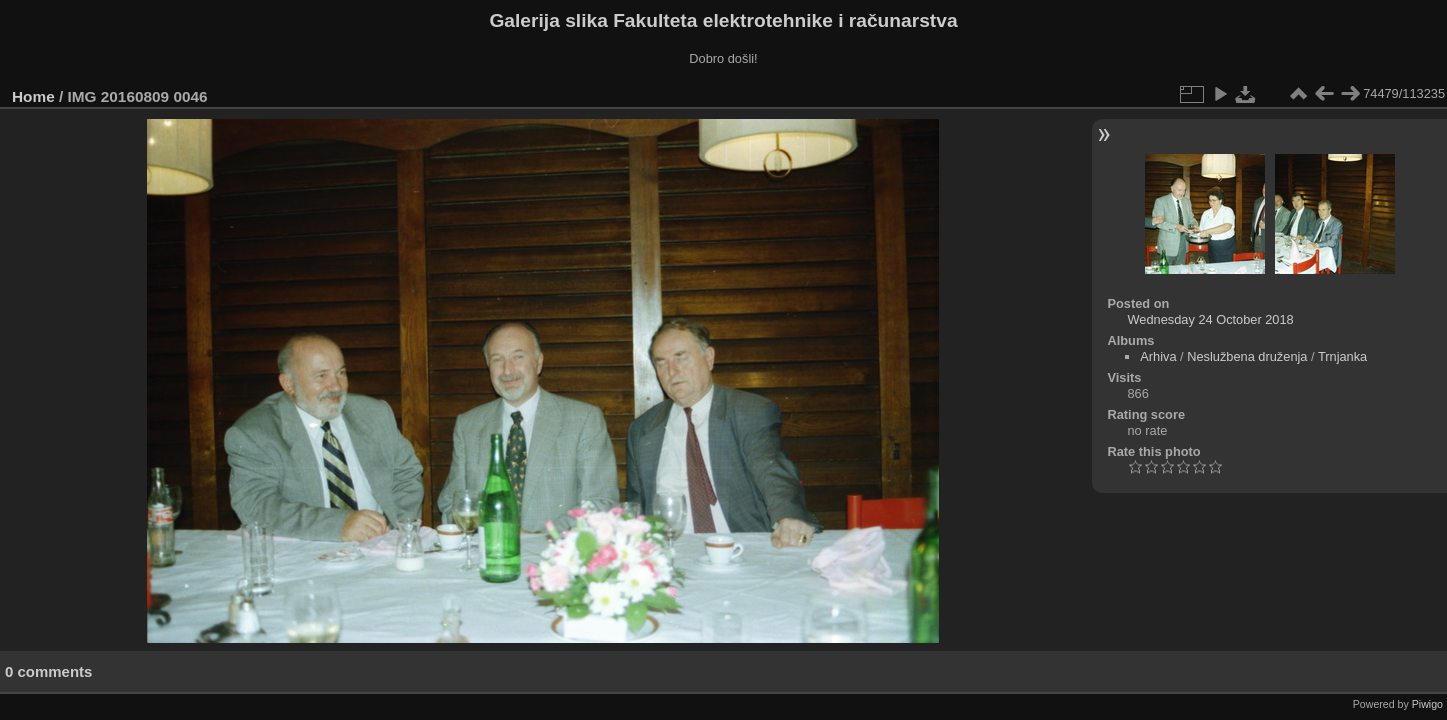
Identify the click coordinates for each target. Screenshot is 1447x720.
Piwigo (1427, 704)
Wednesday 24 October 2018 (1210, 319)
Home (33, 96)
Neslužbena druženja (1247, 356)
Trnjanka (1342, 356)
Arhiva (1158, 356)
